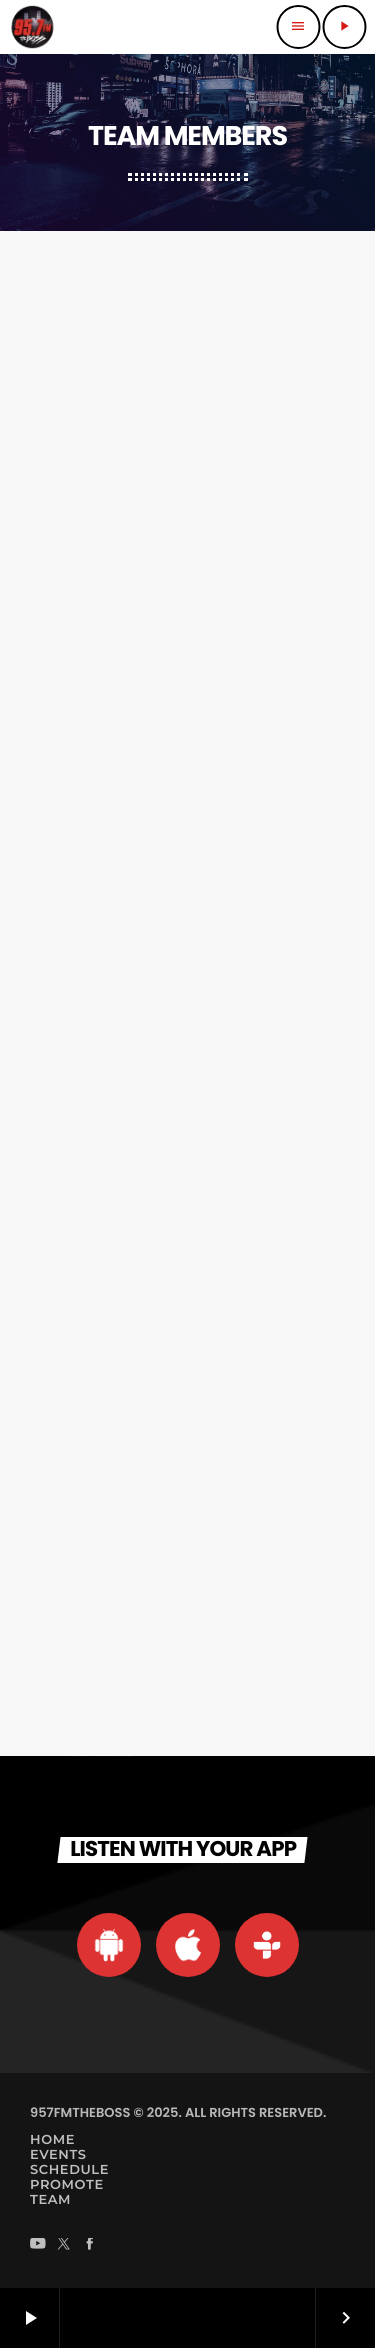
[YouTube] (38, 2245)
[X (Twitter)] (64, 2245)
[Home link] (32, 27)
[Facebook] (90, 2245)
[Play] (344, 27)
